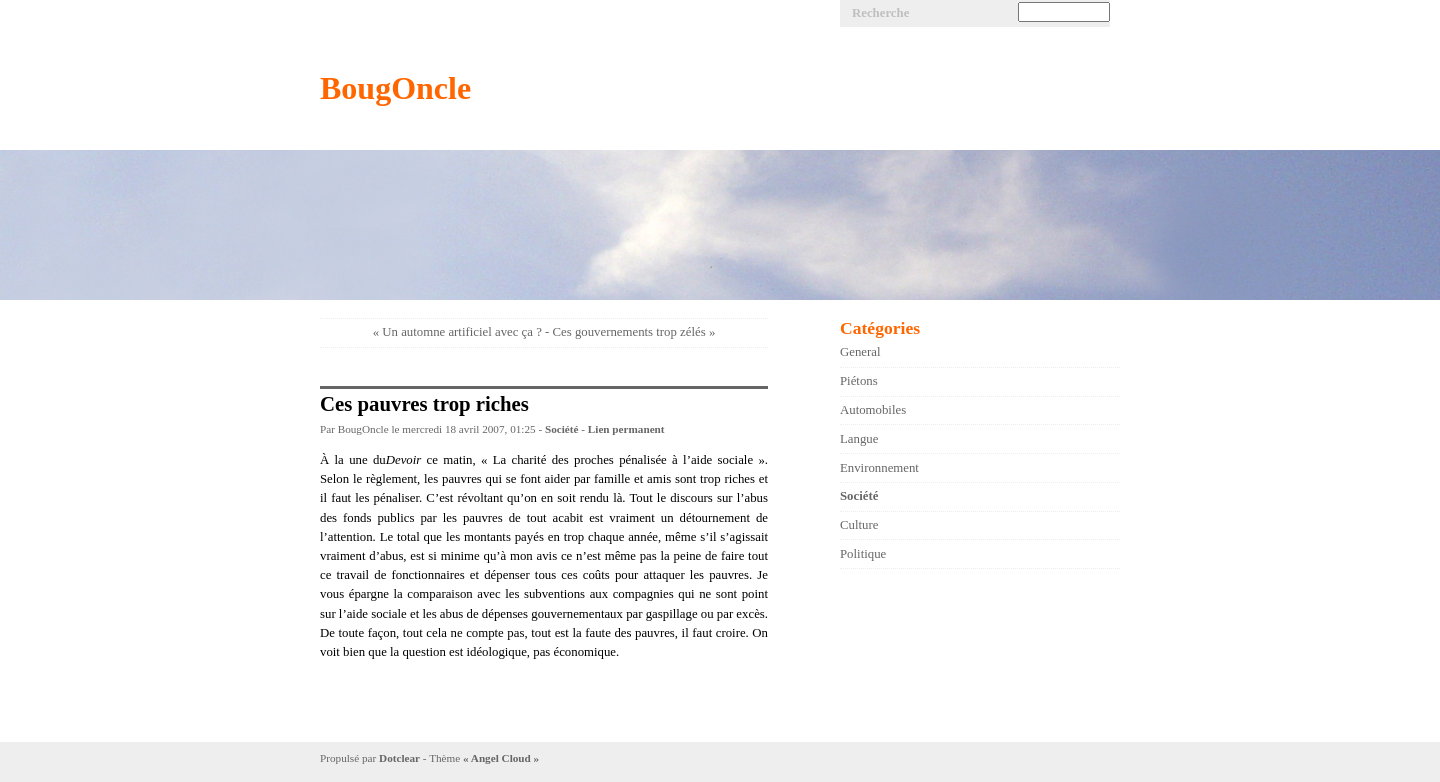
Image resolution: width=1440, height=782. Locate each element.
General (860, 352)
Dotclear (399, 758)
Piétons (859, 381)
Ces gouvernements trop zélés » (634, 332)
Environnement (879, 468)
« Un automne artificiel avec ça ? (457, 332)
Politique (863, 554)
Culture (859, 525)
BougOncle (395, 88)
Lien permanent (626, 429)
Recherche (880, 13)
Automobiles (873, 410)
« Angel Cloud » (501, 758)
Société (562, 429)
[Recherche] (1064, 12)
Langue (859, 439)
